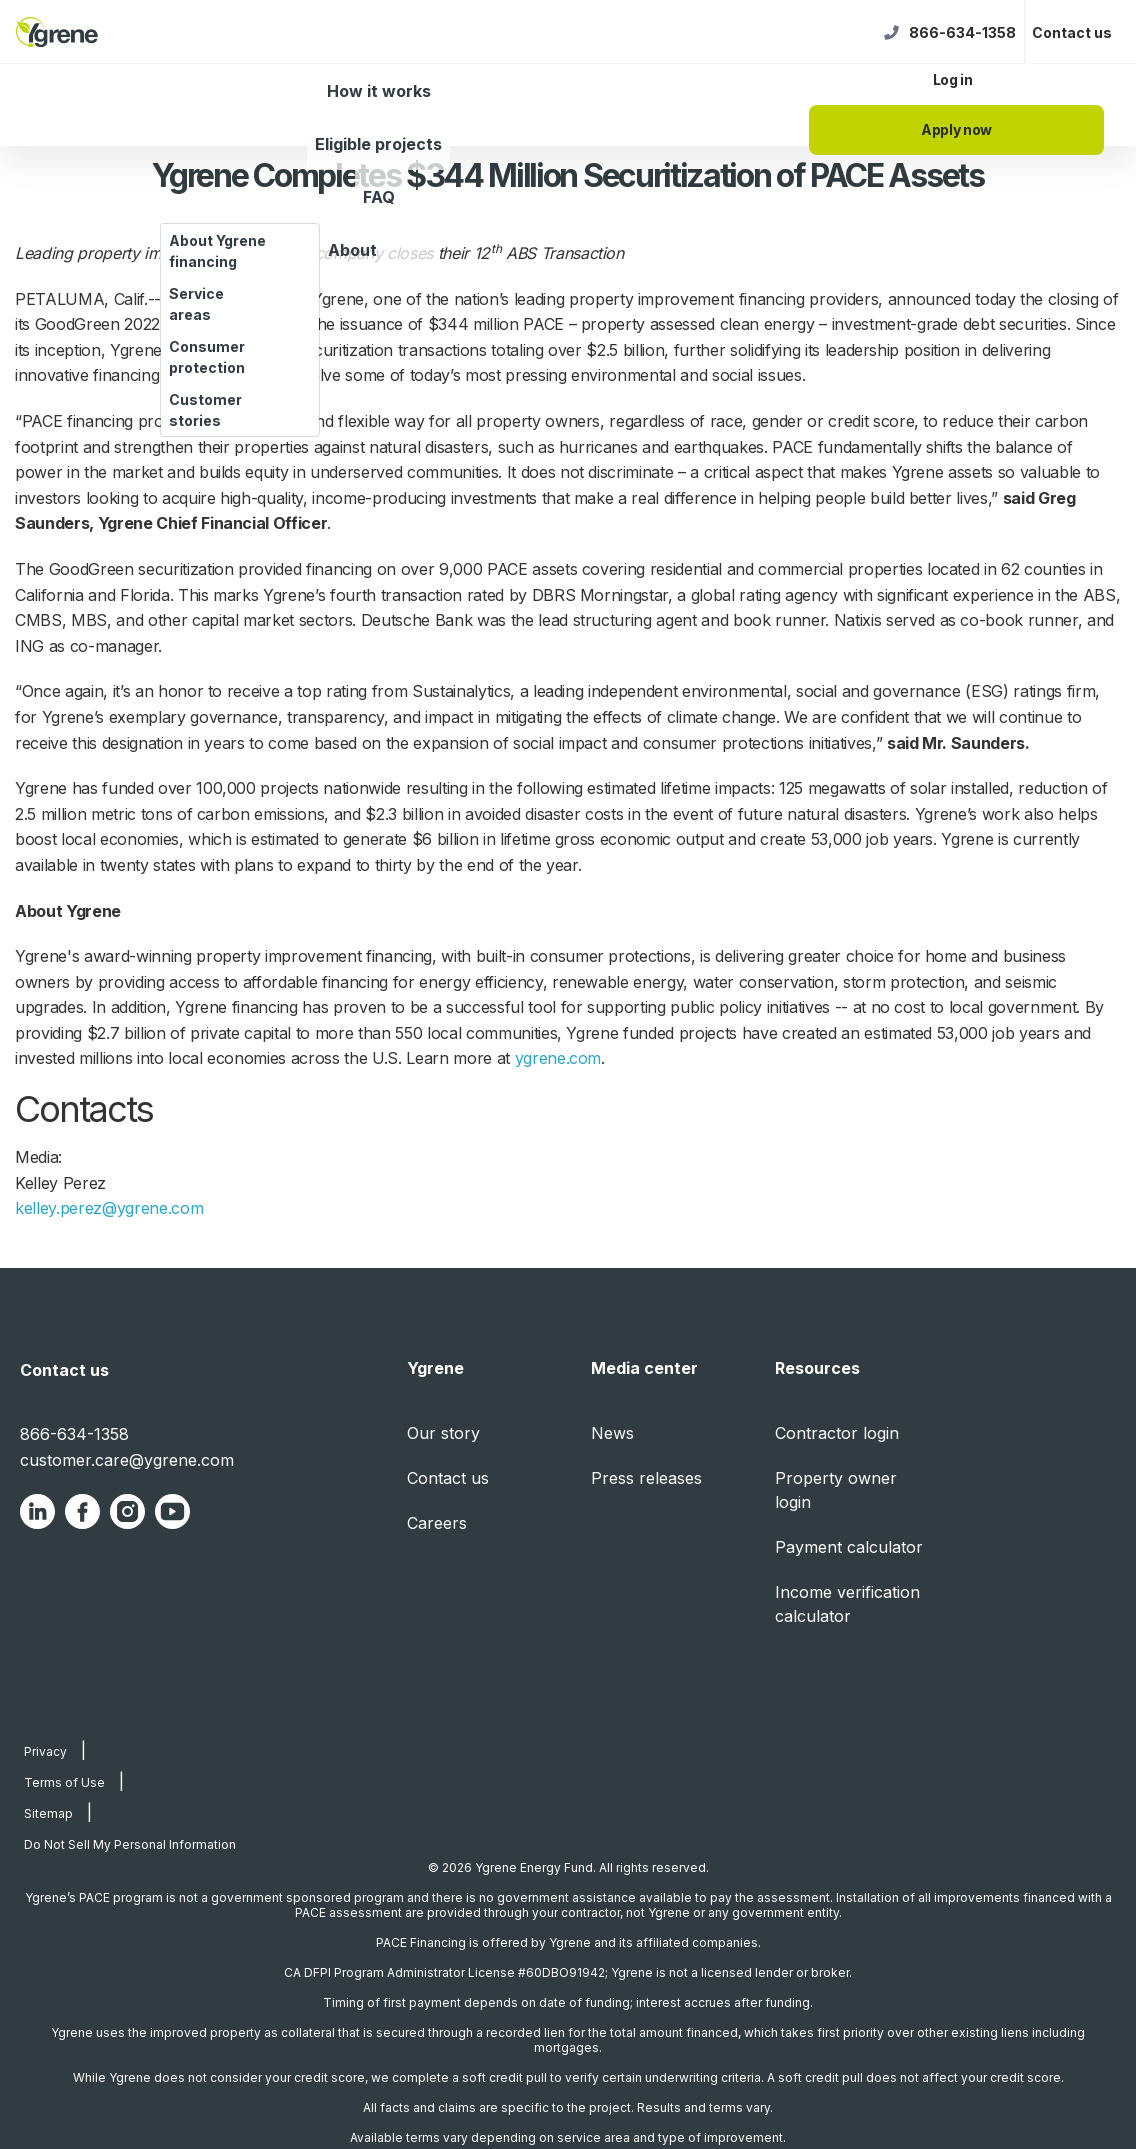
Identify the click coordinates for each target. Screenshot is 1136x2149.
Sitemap (48, 1813)
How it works (379, 91)
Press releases (646, 1478)
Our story (443, 1433)
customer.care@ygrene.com (127, 1460)
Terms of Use (64, 1782)
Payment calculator (849, 1547)
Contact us (1072, 32)
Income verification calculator (847, 1604)
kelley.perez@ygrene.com (109, 1208)
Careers (437, 1523)
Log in (953, 79)
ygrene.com (558, 1058)
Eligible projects (378, 144)
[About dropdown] (400, 264)
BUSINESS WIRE (231, 299)
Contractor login (837, 1433)
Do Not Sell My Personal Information (130, 1844)
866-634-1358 (962, 32)
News (612, 1433)
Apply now (956, 129)
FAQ (379, 197)
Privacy (45, 1751)
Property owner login (836, 1490)
